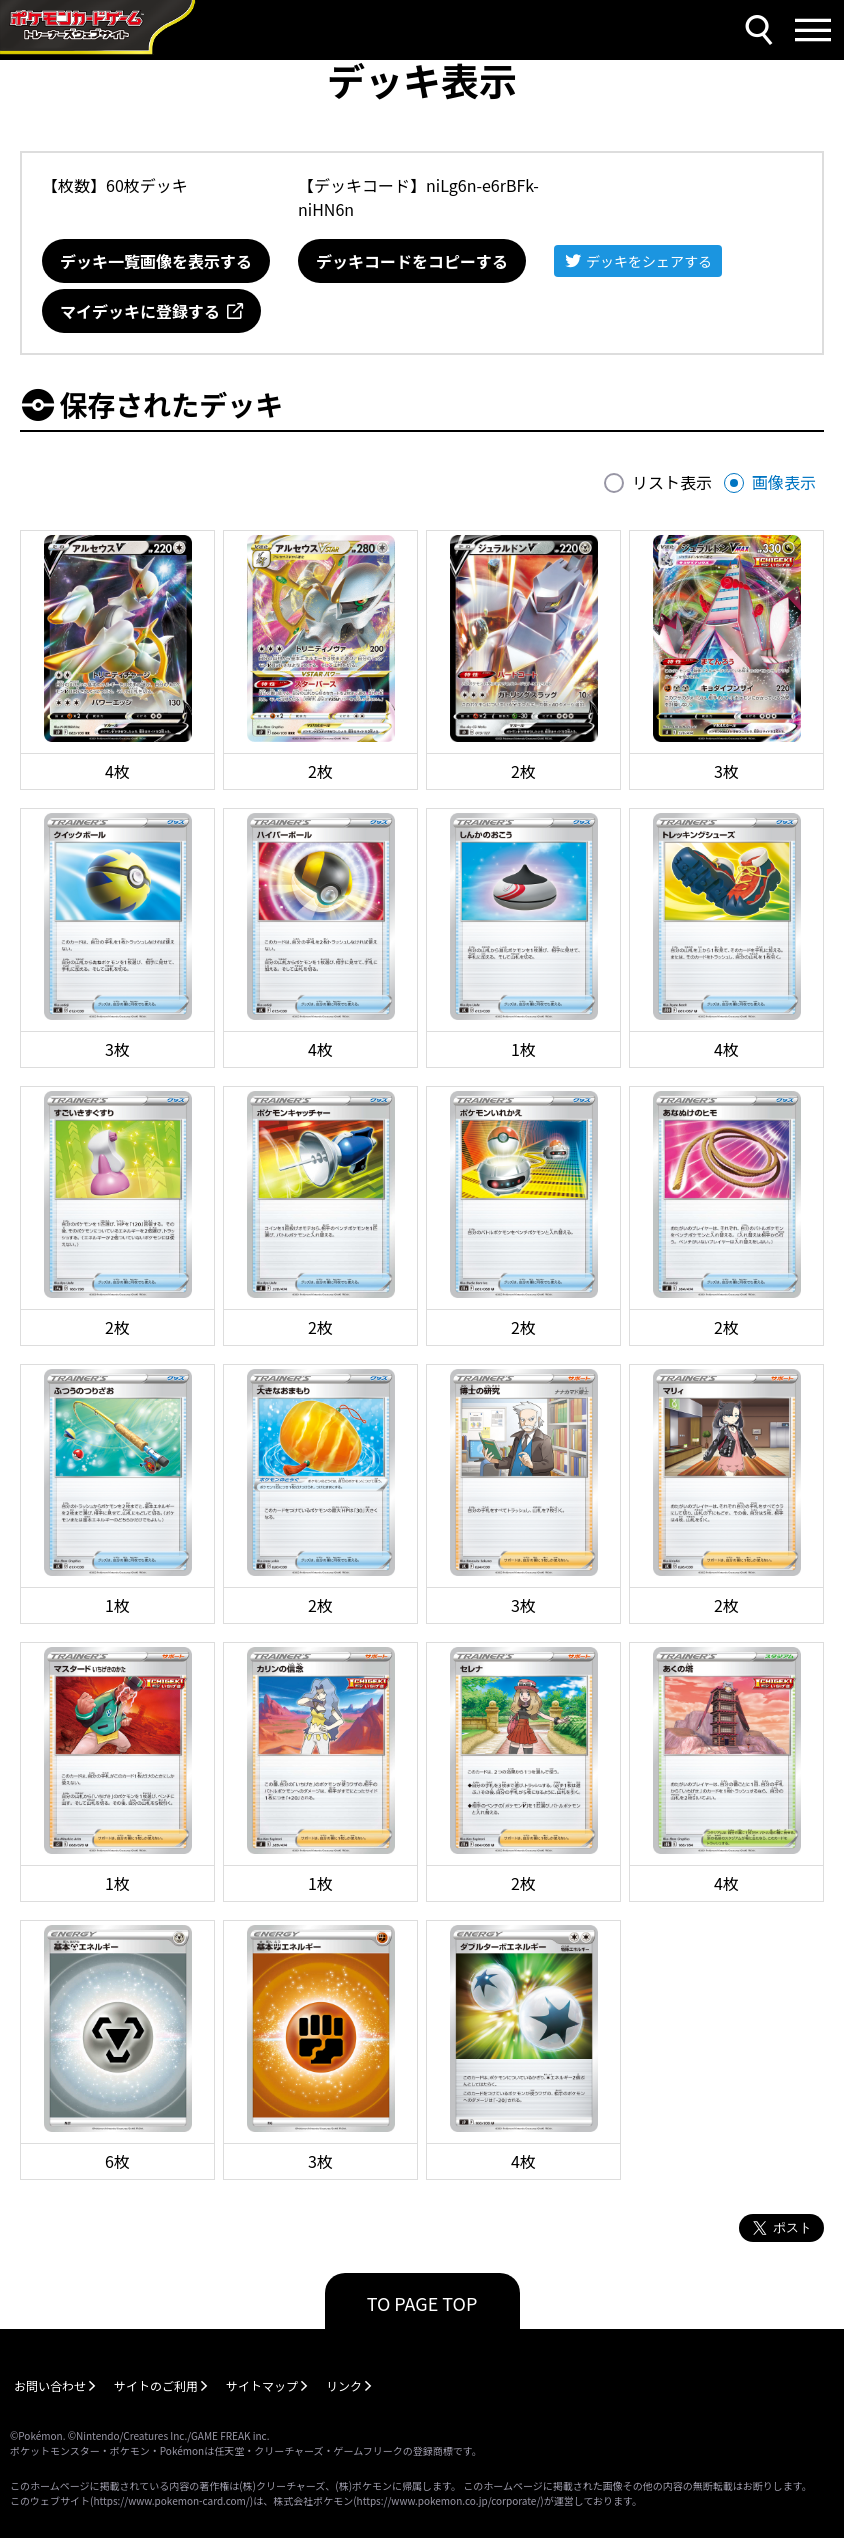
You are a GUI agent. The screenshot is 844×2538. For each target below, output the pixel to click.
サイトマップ (262, 2385)
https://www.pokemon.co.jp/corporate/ (449, 2500)
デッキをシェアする (649, 261)
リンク (344, 2385)
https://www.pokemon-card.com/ (171, 2500)
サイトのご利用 (156, 2385)
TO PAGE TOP (422, 2303)
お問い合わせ (50, 2385)
